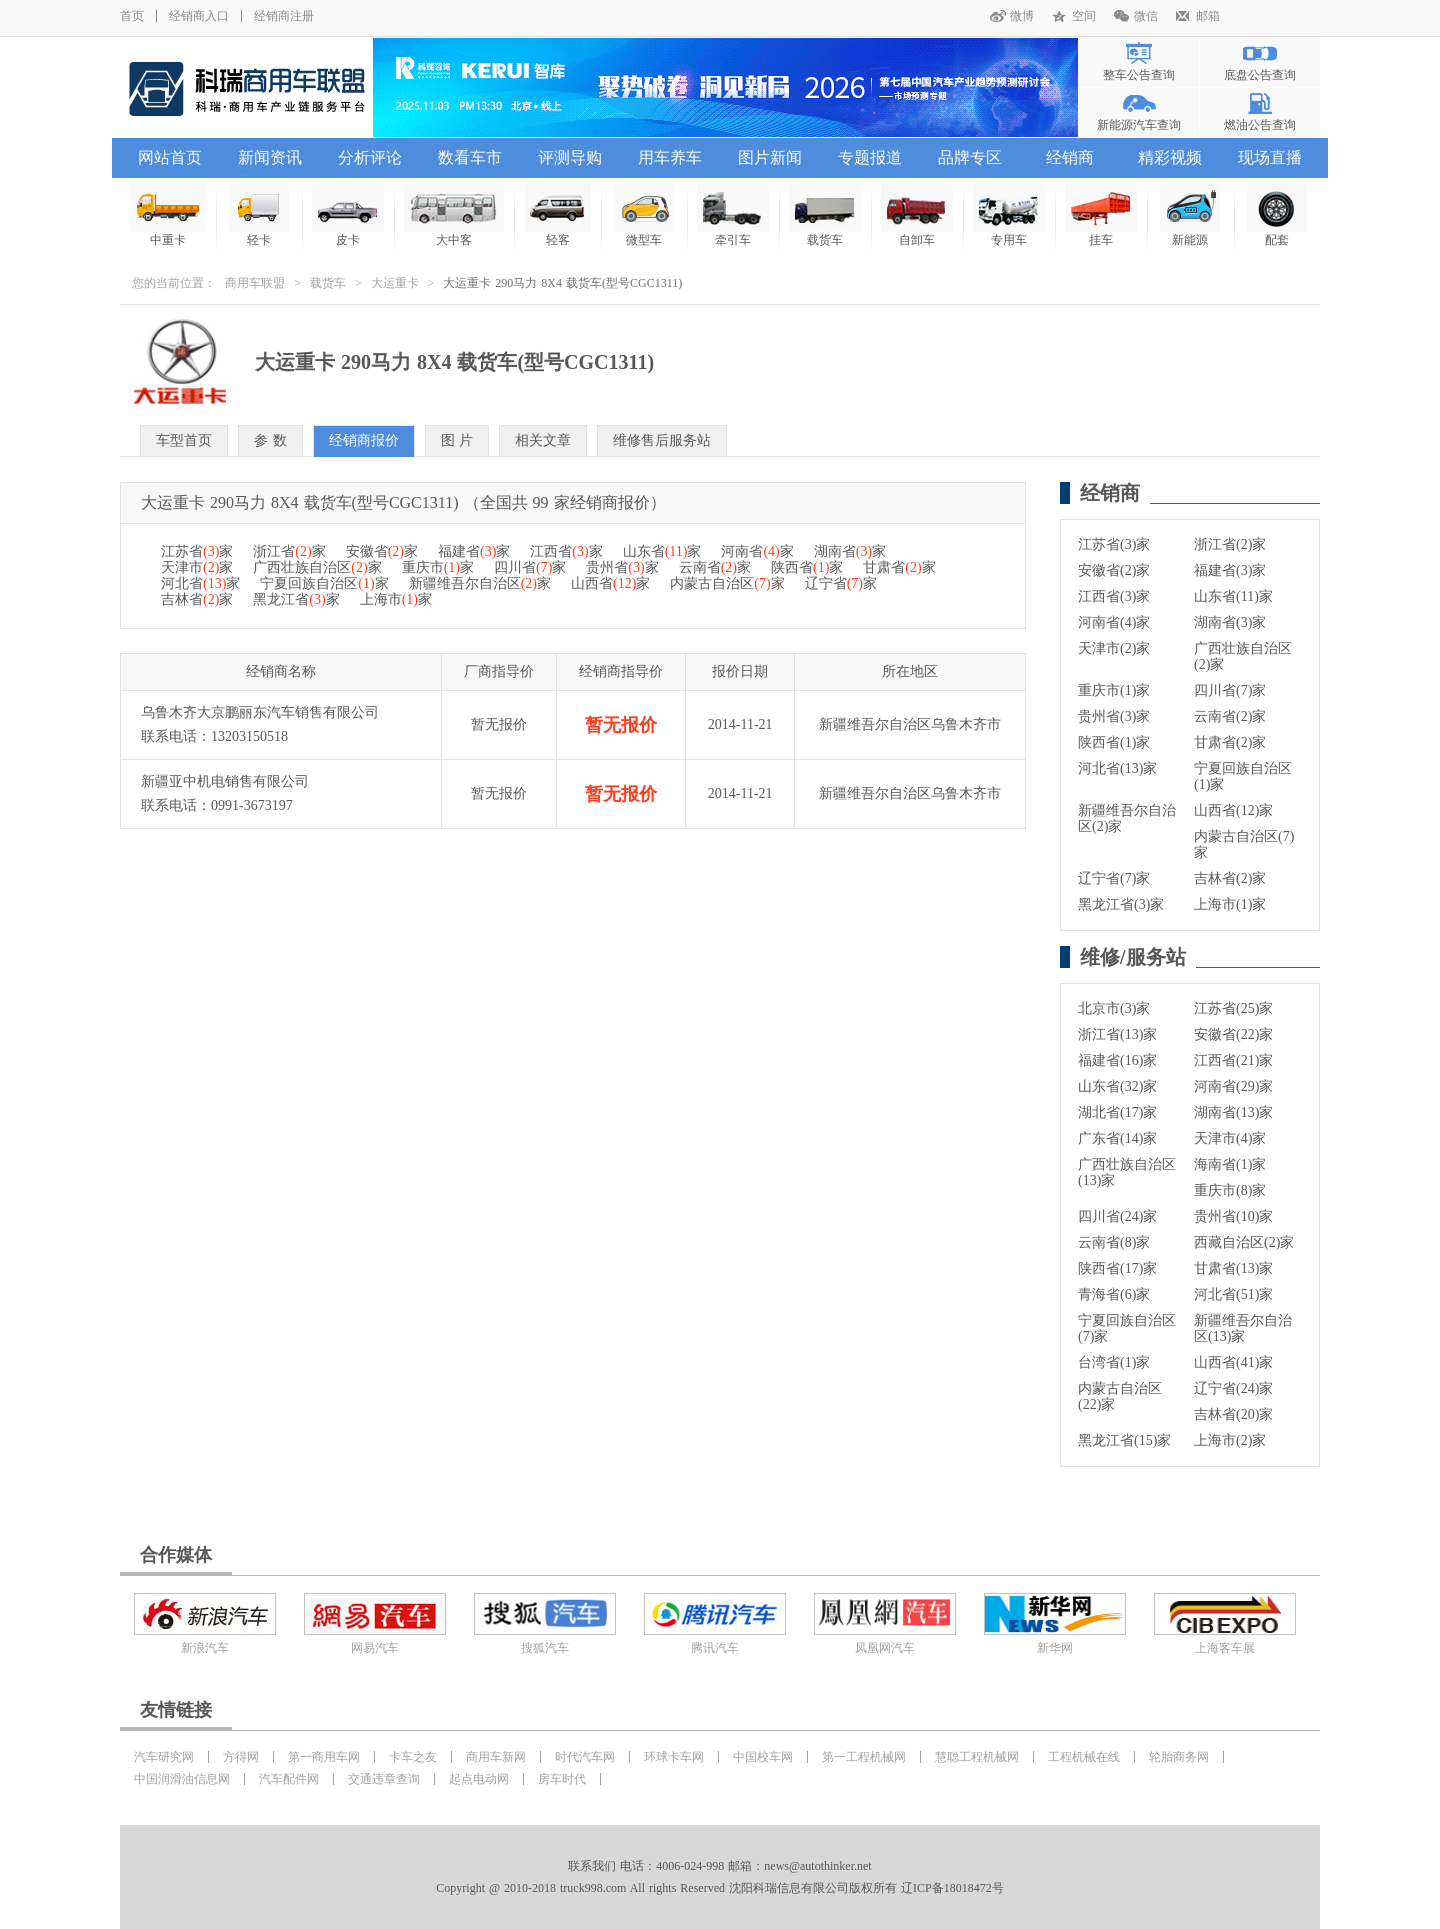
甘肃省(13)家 (1233, 1268)
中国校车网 (763, 1757)
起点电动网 (479, 1779)
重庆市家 (438, 567)
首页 (132, 16)
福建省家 (474, 551)
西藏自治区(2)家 (1244, 1242)
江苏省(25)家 (1233, 1008)
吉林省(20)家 (1233, 1414)
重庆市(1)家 (1114, 690)
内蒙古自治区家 (727, 583)
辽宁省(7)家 (1114, 878)
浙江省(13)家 (1117, 1034)
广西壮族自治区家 (317, 567)
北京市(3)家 (1114, 1008)
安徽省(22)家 (1233, 1034)
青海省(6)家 (1114, 1294)
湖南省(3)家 (1230, 622)
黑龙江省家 (296, 599)
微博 (1022, 16)
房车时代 (562, 1779)
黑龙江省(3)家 (1121, 904)
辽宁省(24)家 (1233, 1388)
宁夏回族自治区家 (324, 583)
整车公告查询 (1139, 75)
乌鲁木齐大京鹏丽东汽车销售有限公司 (260, 712)
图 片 (457, 440)
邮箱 (1208, 16)
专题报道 (870, 157)
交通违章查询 (384, 1779)
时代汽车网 (585, 1757)
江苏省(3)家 (1114, 544)
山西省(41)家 (1233, 1362)
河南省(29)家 (1233, 1086)
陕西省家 (807, 567)
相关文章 (543, 440)
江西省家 (566, 551)
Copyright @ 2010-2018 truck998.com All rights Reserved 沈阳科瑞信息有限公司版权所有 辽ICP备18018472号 (719, 1888)
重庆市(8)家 (1230, 1190)
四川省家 (530, 567)
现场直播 (1270, 157)
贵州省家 (622, 567)
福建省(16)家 (1117, 1060)
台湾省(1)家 (1114, 1362)
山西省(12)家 (1233, 810)
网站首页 (170, 157)
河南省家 (757, 551)
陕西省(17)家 (1117, 1268)
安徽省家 (382, 551)
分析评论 (370, 157)
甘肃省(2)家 (1230, 742)
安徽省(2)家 (1114, 570)
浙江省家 (289, 551)
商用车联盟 (255, 283)
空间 (1084, 16)
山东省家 (662, 551)
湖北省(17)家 (1117, 1112)
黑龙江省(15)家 (1124, 1440)
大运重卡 (395, 283)
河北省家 (200, 583)
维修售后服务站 (662, 440)
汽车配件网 (289, 1779)
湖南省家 (850, 551)
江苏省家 (197, 551)
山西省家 (610, 583)
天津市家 (197, 567)
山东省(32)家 (1117, 1086)
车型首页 (184, 440)
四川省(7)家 (1230, 690)
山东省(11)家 (1233, 596)
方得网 (241, 1757)
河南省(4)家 (1114, 622)
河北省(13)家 (1117, 768)
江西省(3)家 (1114, 596)
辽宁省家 (841, 583)
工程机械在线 (1084, 1757)
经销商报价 (364, 440)
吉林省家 (197, 599)
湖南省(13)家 (1233, 1112)
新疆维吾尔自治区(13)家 (1243, 1328)
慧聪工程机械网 (977, 1757)
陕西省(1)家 (1114, 742)
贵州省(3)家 (1114, 716)
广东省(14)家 (1117, 1138)
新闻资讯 (270, 157)
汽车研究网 (164, 1757)
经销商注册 (284, 16)
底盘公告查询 (1260, 75)
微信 (1146, 16)
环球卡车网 (674, 1757)
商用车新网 (496, 1757)
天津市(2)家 (1114, 648)
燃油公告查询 (1260, 125)
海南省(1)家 (1230, 1164)
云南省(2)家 (1230, 716)
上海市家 (396, 599)
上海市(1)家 (1230, 904)
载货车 (328, 283)
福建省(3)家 (1230, 570)
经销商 (1070, 157)
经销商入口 (199, 16)
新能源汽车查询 (1139, 125)
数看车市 (470, 157)
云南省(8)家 (1114, 1242)
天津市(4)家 (1230, 1138)
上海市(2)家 (1230, 1440)
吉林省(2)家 (1230, 878)
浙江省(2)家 (1230, 544)
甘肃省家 (899, 567)
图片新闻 (770, 157)
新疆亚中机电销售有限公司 (225, 781)
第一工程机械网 (864, 1757)
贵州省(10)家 (1233, 1216)
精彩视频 (1170, 157)
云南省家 (715, 567)
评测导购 (570, 157)
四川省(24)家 (1117, 1216)
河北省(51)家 (1233, 1294)
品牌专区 (970, 157)
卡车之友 (413, 1757)
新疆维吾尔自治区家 (480, 583)
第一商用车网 (324, 1757)
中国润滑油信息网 (182, 1779)
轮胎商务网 (1179, 1757)
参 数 (270, 440)
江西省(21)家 (1233, 1060)
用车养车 (670, 157)
